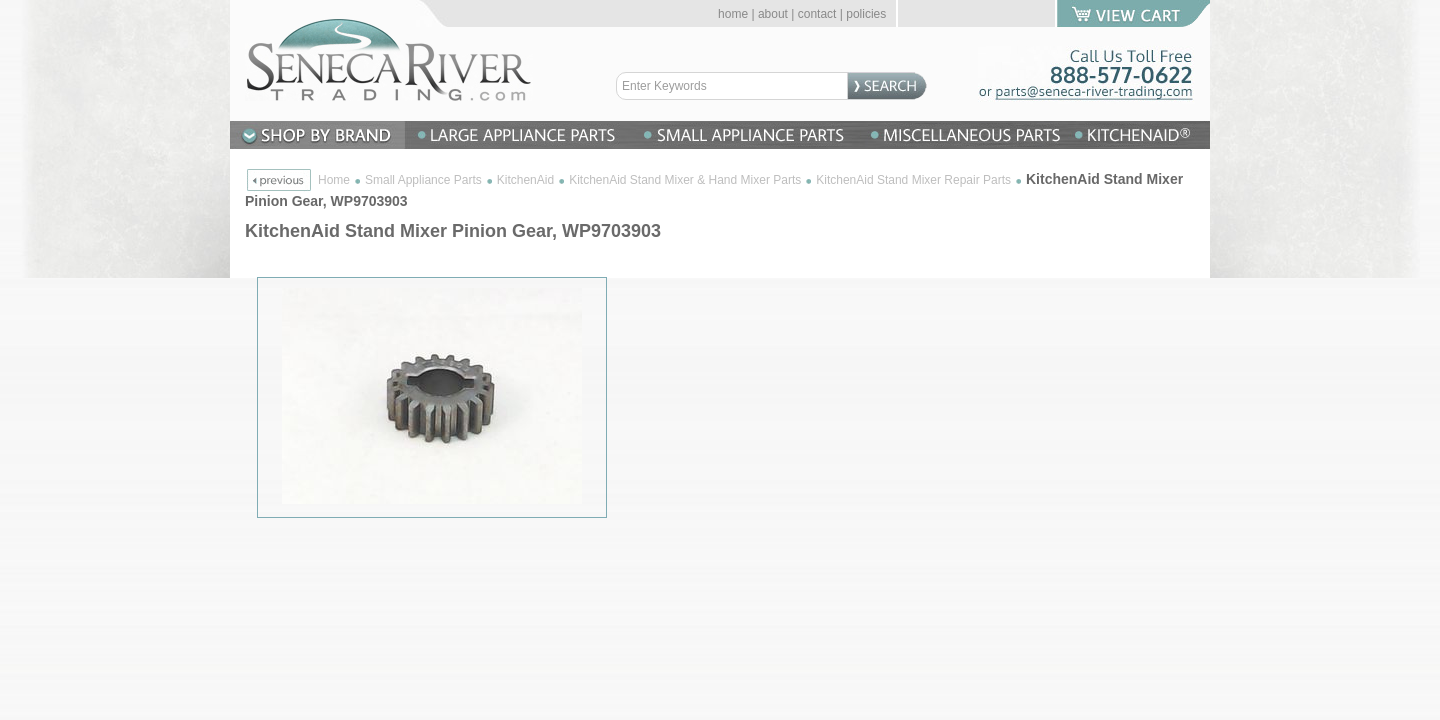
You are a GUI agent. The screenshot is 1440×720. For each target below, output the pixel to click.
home (733, 14)
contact (817, 14)
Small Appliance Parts (423, 180)
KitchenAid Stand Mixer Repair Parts (913, 180)
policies (866, 14)
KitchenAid (525, 180)
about (773, 14)
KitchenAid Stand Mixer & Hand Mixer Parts (685, 180)
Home (334, 180)
